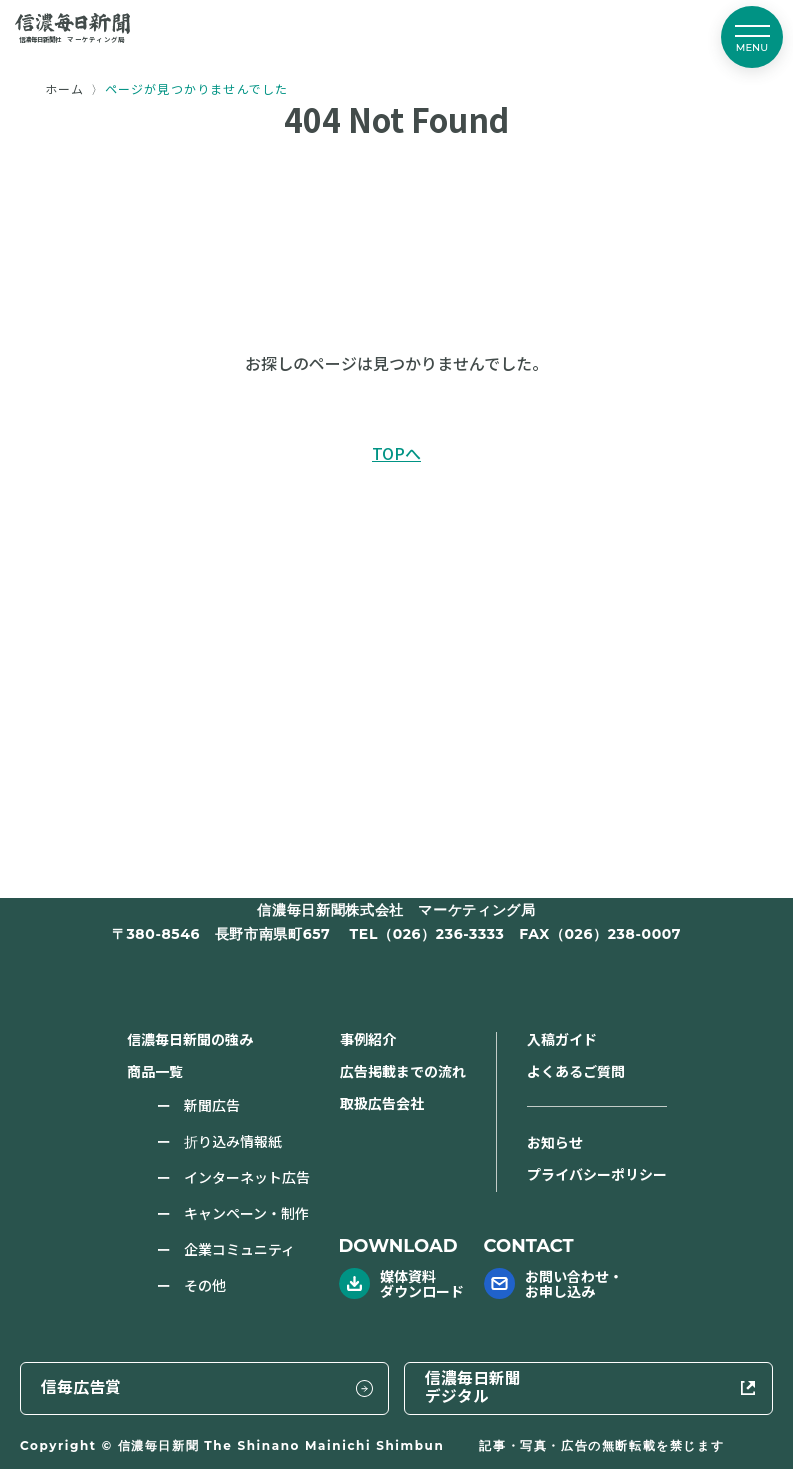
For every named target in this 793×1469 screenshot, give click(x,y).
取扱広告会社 (382, 1103)
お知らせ (555, 1142)
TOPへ (396, 453)
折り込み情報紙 (233, 1141)
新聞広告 (212, 1105)
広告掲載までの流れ (403, 1071)
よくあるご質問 (576, 1071)
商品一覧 (155, 1071)
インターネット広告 (247, 1177)
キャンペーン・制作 (246, 1213)
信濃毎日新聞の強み (190, 1039)
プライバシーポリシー (597, 1174)
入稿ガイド (562, 1039)
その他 (205, 1285)
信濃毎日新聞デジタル (642, 1386)
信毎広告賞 (419, 1386)
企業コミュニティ (239, 1249)
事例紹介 (368, 1039)
